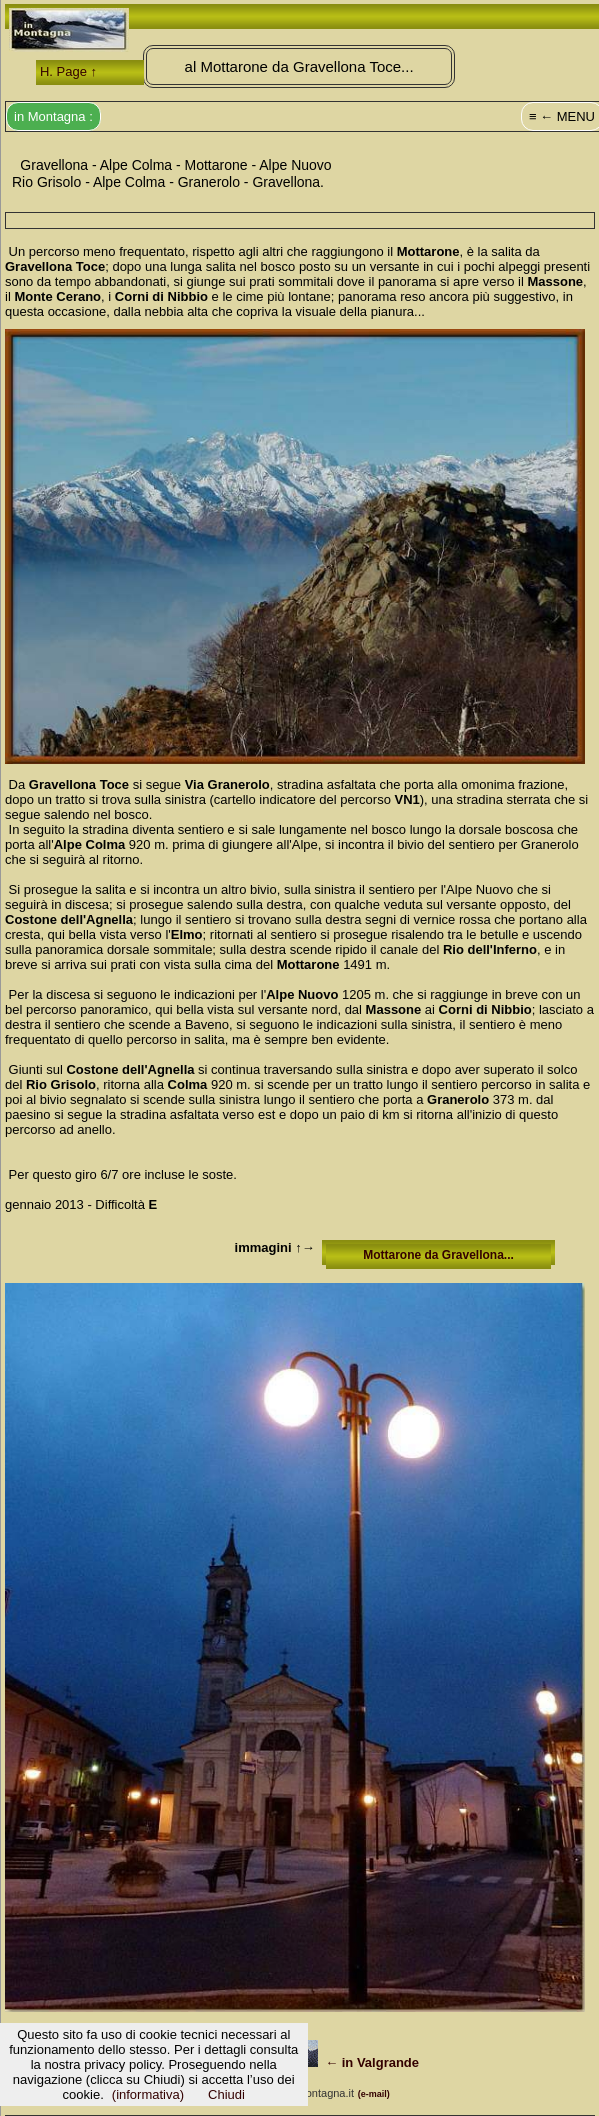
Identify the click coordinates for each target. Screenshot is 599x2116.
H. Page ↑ (68, 71)
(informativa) (148, 2094)
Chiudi (226, 2094)
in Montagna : (53, 116)
